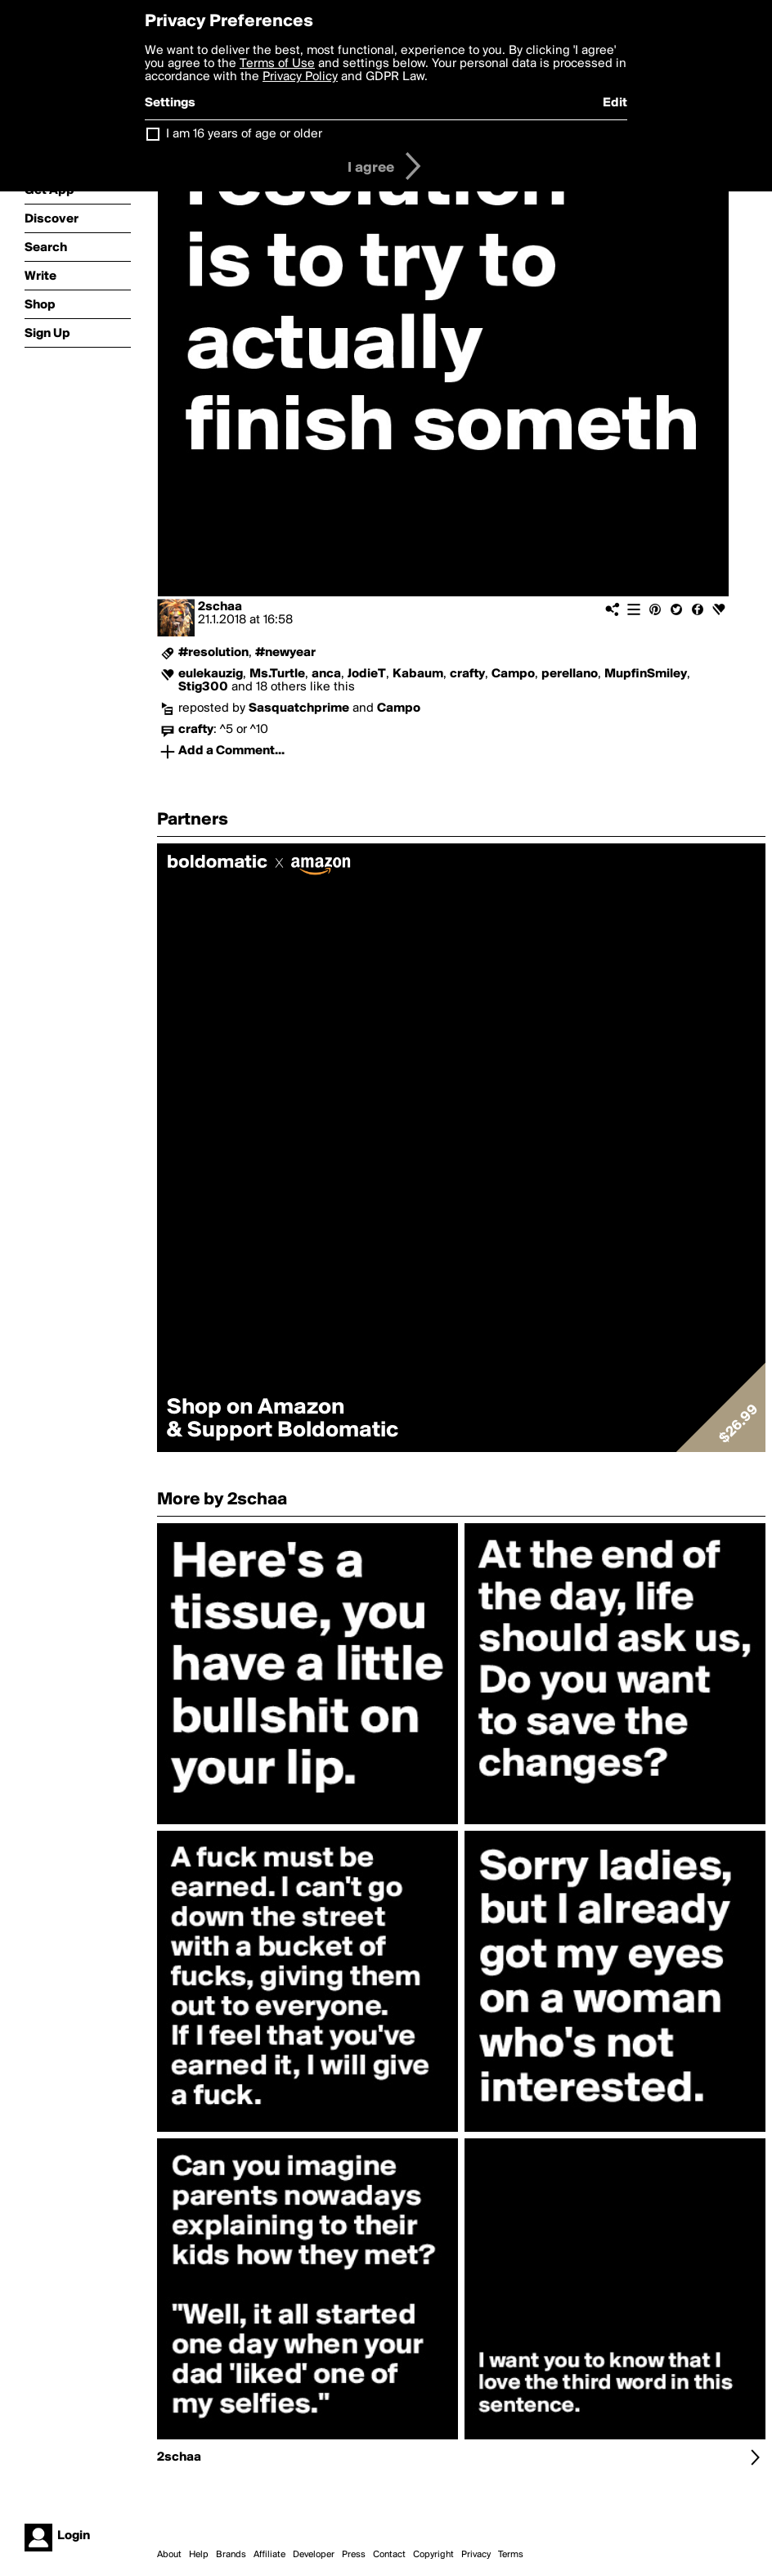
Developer (313, 2555)
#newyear (285, 652)
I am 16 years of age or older (244, 134)
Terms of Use (277, 63)
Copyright (433, 2555)
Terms (510, 2555)
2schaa (220, 607)
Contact (389, 2555)
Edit (615, 103)
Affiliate (269, 2555)
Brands (231, 2555)
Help (199, 2555)
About (169, 2555)
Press (354, 2555)
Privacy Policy (300, 76)
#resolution (213, 652)
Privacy (476, 2555)
